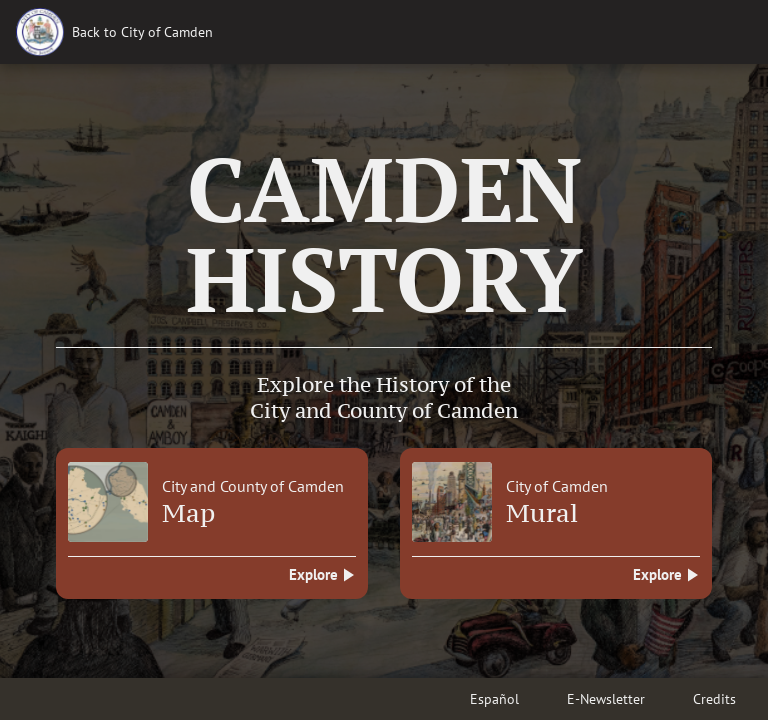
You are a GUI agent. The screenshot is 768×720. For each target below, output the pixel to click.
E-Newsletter (606, 699)
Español (494, 699)
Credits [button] (714, 699)
